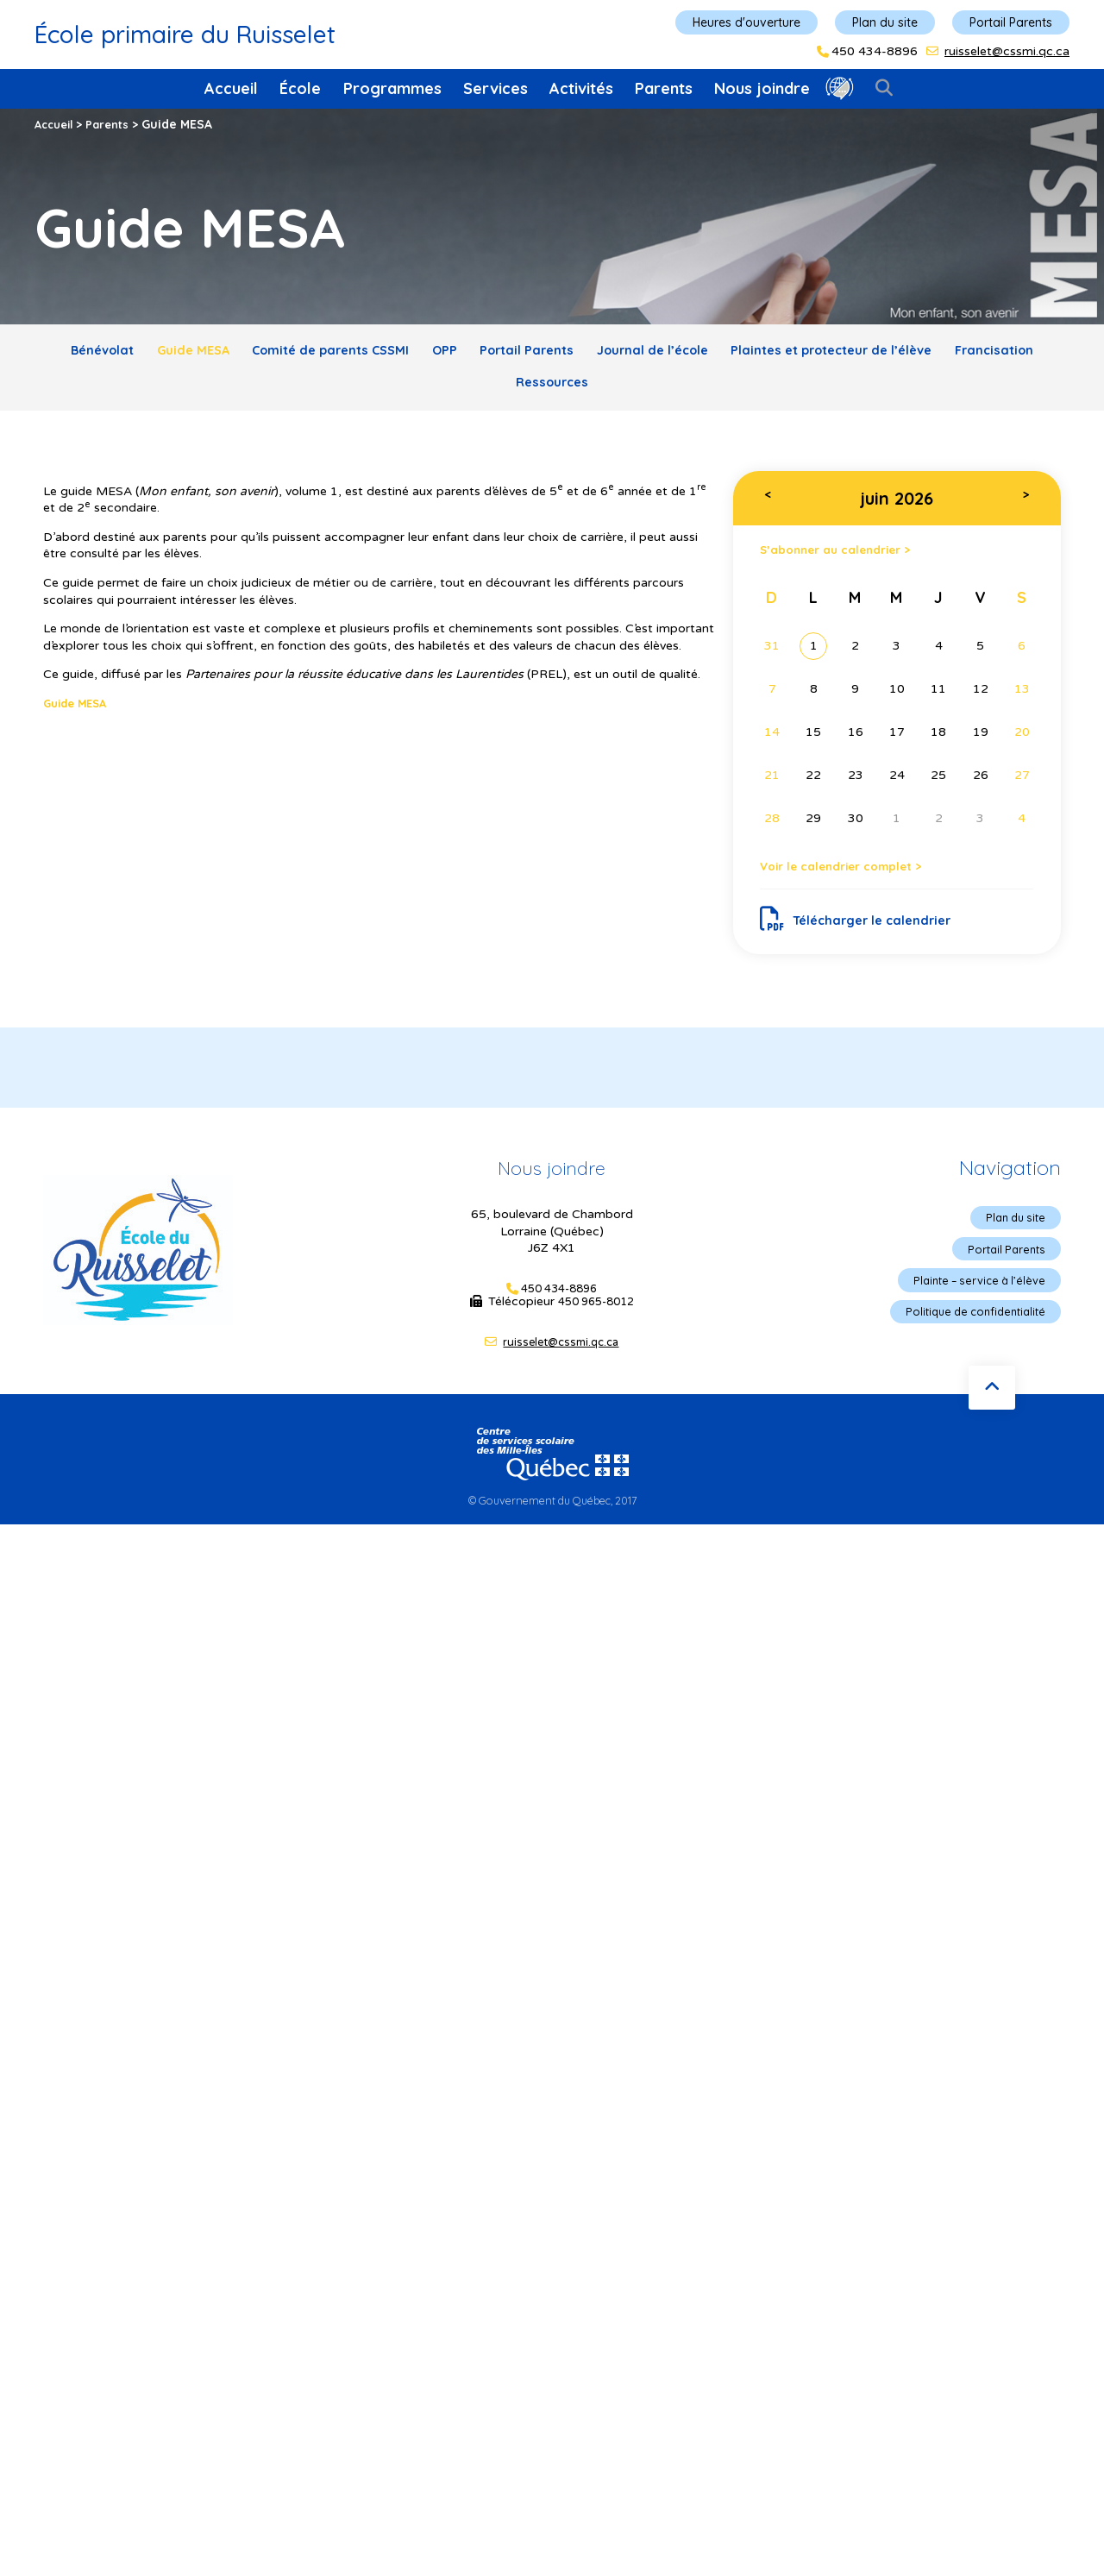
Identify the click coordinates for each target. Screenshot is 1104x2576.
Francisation (496, 392)
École (300, 88)
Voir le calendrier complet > (856, 885)
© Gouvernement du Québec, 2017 (552, 1527)
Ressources (610, 392)
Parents (664, 88)
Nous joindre (762, 88)
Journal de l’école (732, 353)
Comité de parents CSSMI (359, 353)
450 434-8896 (874, 52)
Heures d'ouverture (746, 22)
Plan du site (885, 22)
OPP (491, 353)
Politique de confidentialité (968, 1341)
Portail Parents (1010, 22)
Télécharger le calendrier (864, 941)
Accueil (231, 88)
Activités (581, 88)
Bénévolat (97, 353)
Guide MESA (203, 353)
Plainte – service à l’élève (973, 1308)
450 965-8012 (596, 1328)
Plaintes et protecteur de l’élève (933, 353)
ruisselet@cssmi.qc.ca (1007, 51)
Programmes (392, 88)
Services (495, 88)
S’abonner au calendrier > (849, 564)
